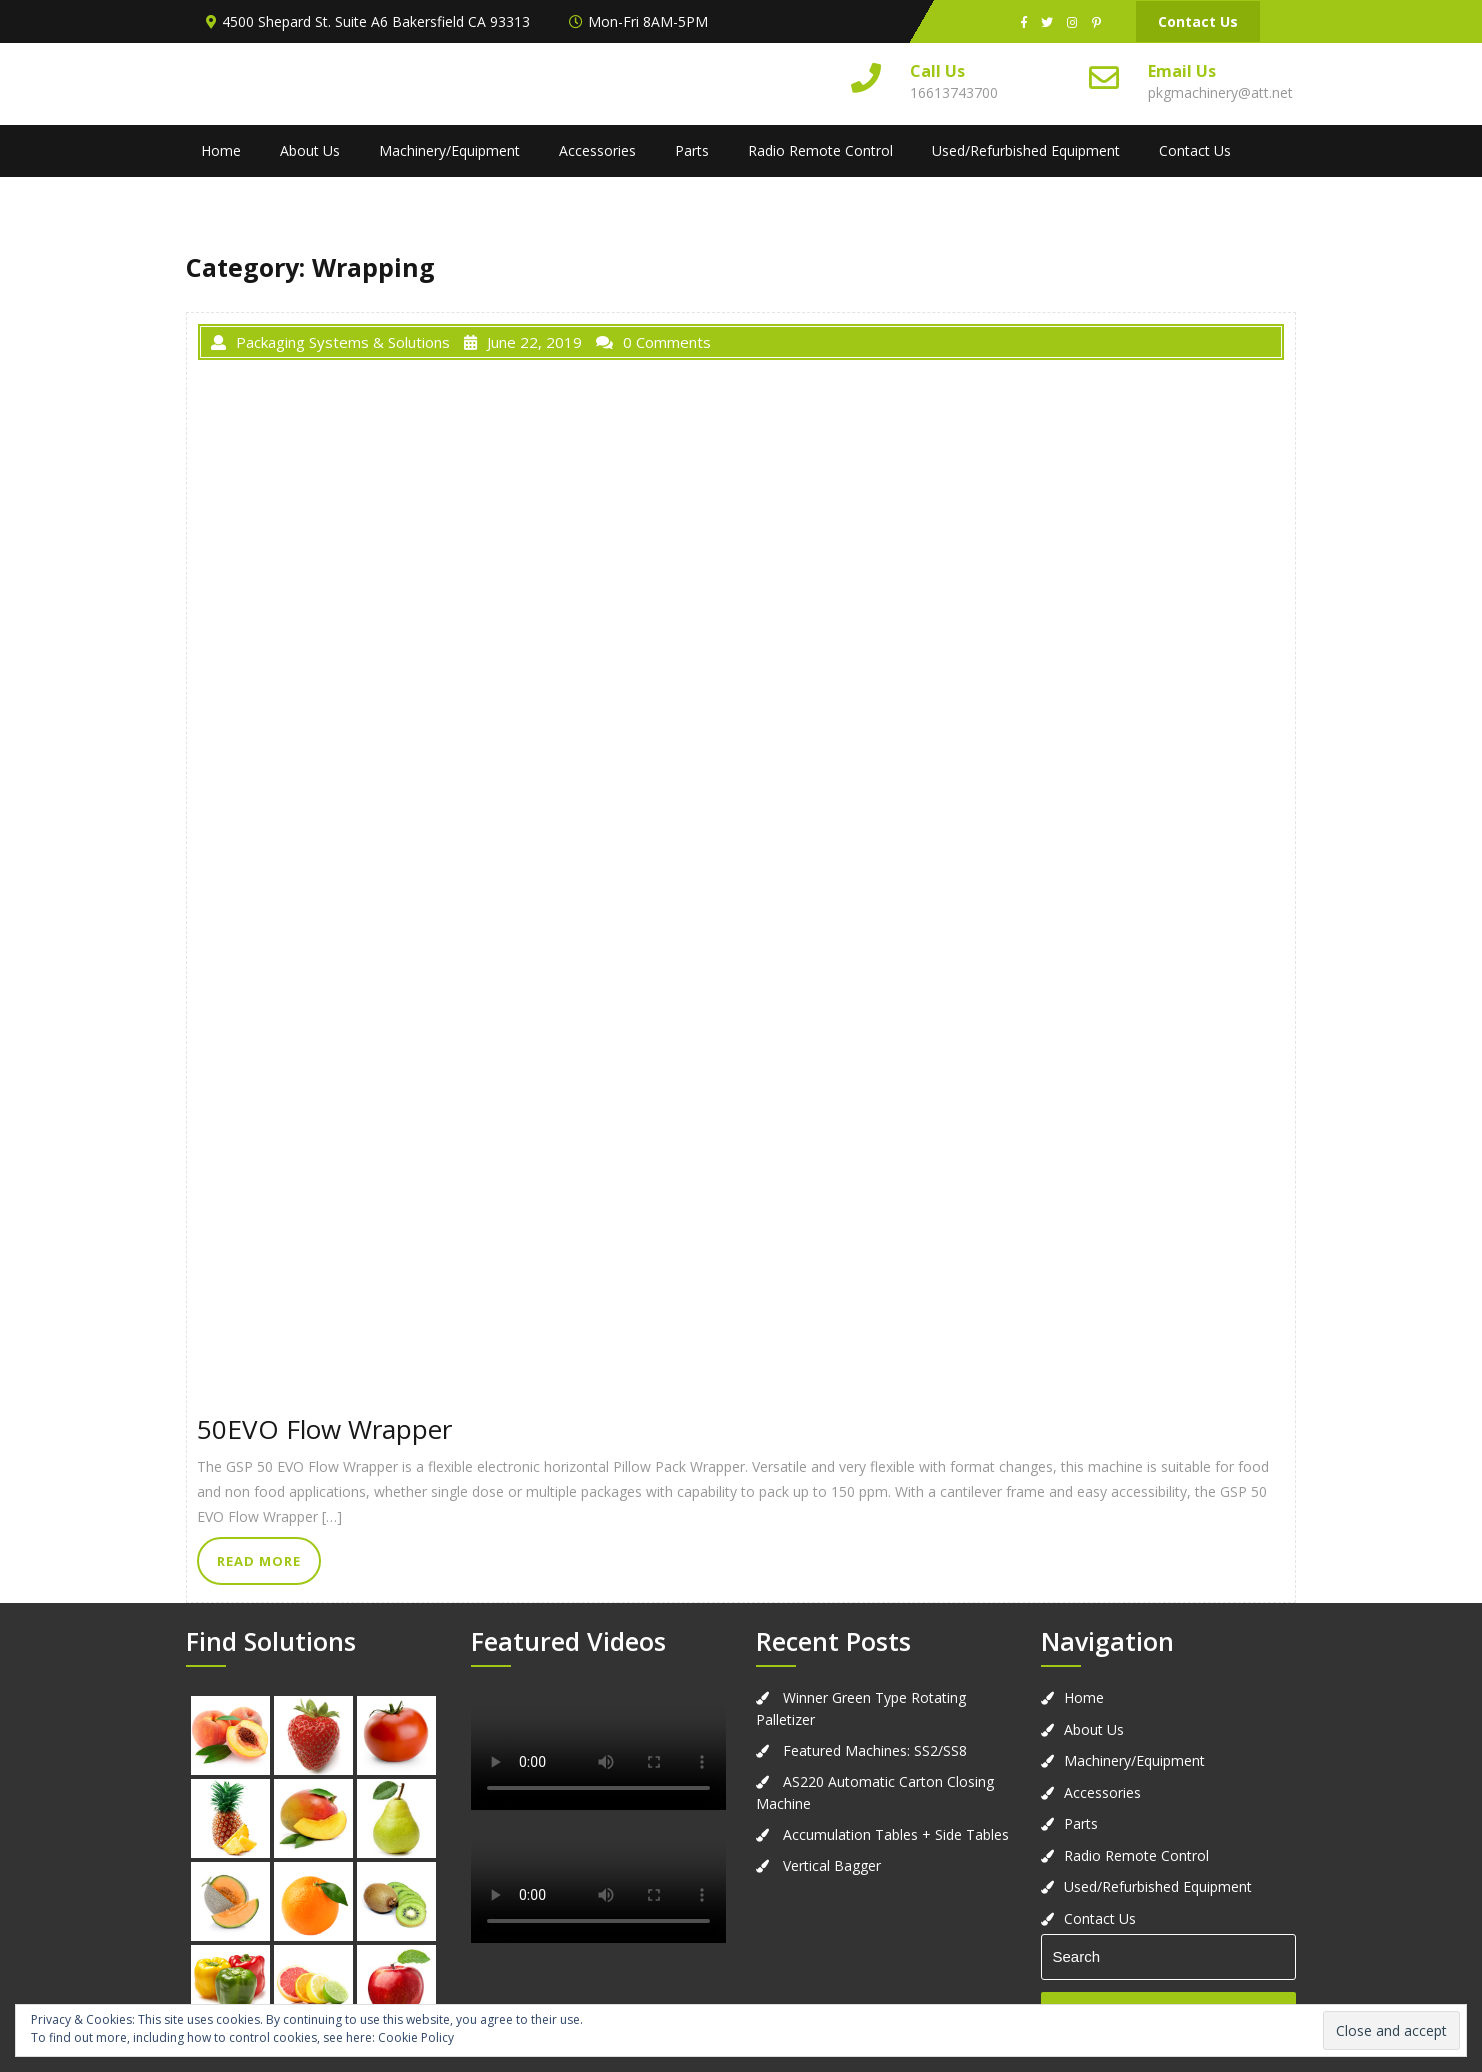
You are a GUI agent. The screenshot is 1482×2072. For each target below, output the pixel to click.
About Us (310, 150)
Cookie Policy (416, 2037)
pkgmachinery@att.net (1220, 92)
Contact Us (1198, 21)
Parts (692, 150)
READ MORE (259, 1561)
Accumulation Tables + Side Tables (896, 1834)
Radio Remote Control (820, 150)
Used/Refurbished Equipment (1026, 150)
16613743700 (954, 92)
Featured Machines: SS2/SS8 (875, 1750)
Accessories (597, 150)
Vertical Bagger (832, 1865)
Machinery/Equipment (449, 150)
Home (221, 150)
